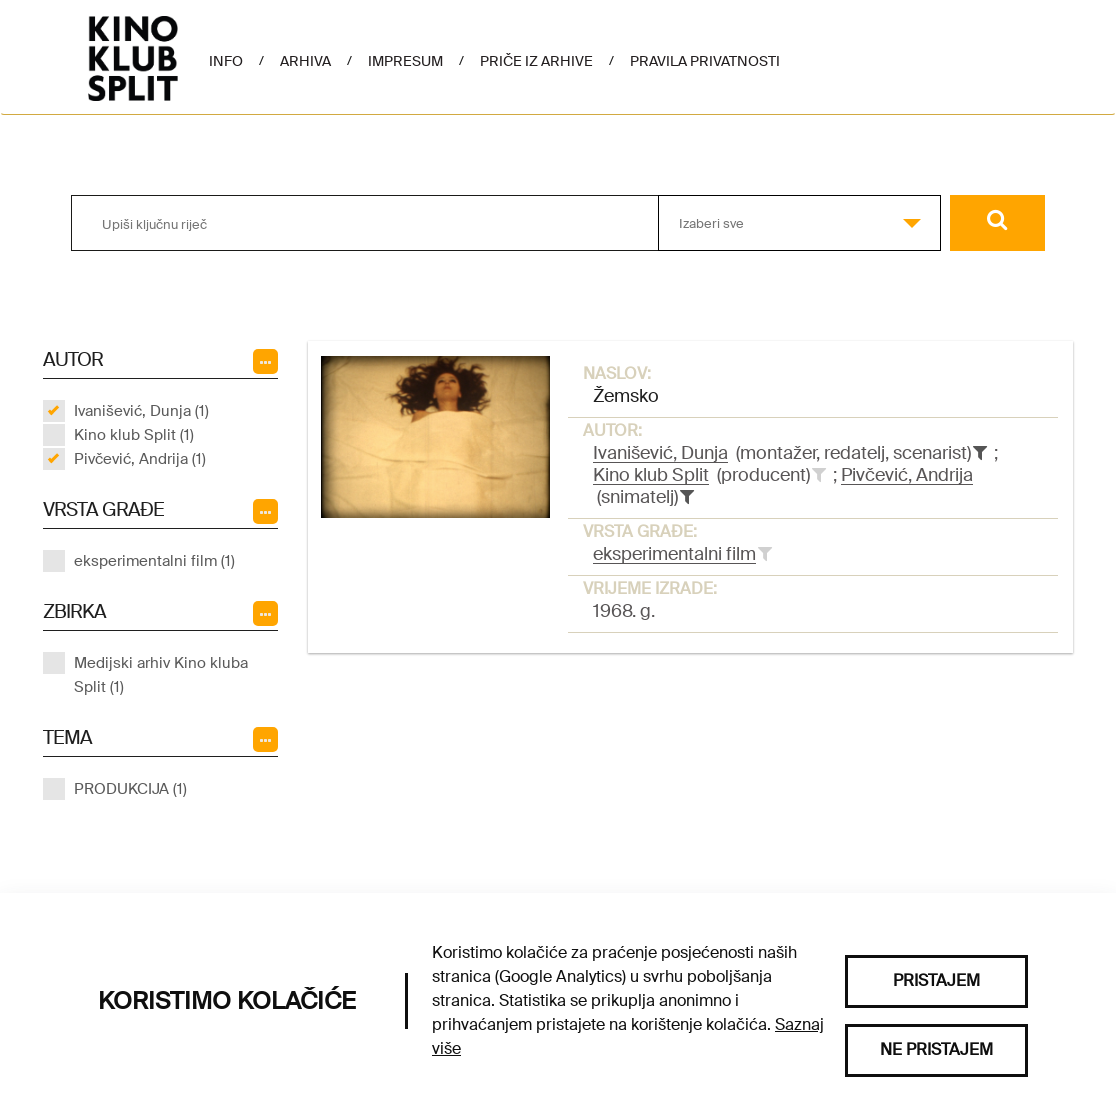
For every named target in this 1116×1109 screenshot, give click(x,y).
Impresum (405, 61)
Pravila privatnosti (705, 61)
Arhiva (305, 61)
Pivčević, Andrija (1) (140, 459)
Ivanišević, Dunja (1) (141, 411)
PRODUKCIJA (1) (130, 789)
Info (226, 61)
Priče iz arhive (536, 61)
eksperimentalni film (674, 554)
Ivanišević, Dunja (660, 453)
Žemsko (626, 396)
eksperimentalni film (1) (154, 561)
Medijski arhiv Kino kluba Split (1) (161, 675)
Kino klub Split (651, 475)
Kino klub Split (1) (134, 435)
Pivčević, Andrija (907, 475)
